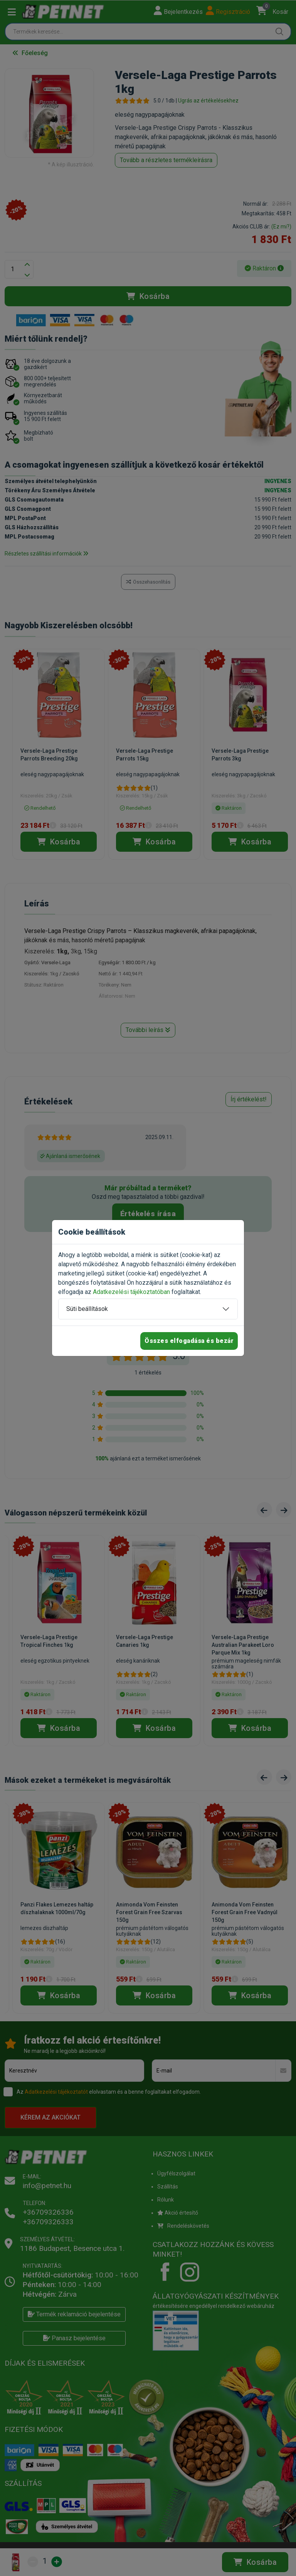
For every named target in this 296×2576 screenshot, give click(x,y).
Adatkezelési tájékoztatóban (131, 1292)
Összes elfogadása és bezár (189, 1340)
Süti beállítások (87, 1308)
